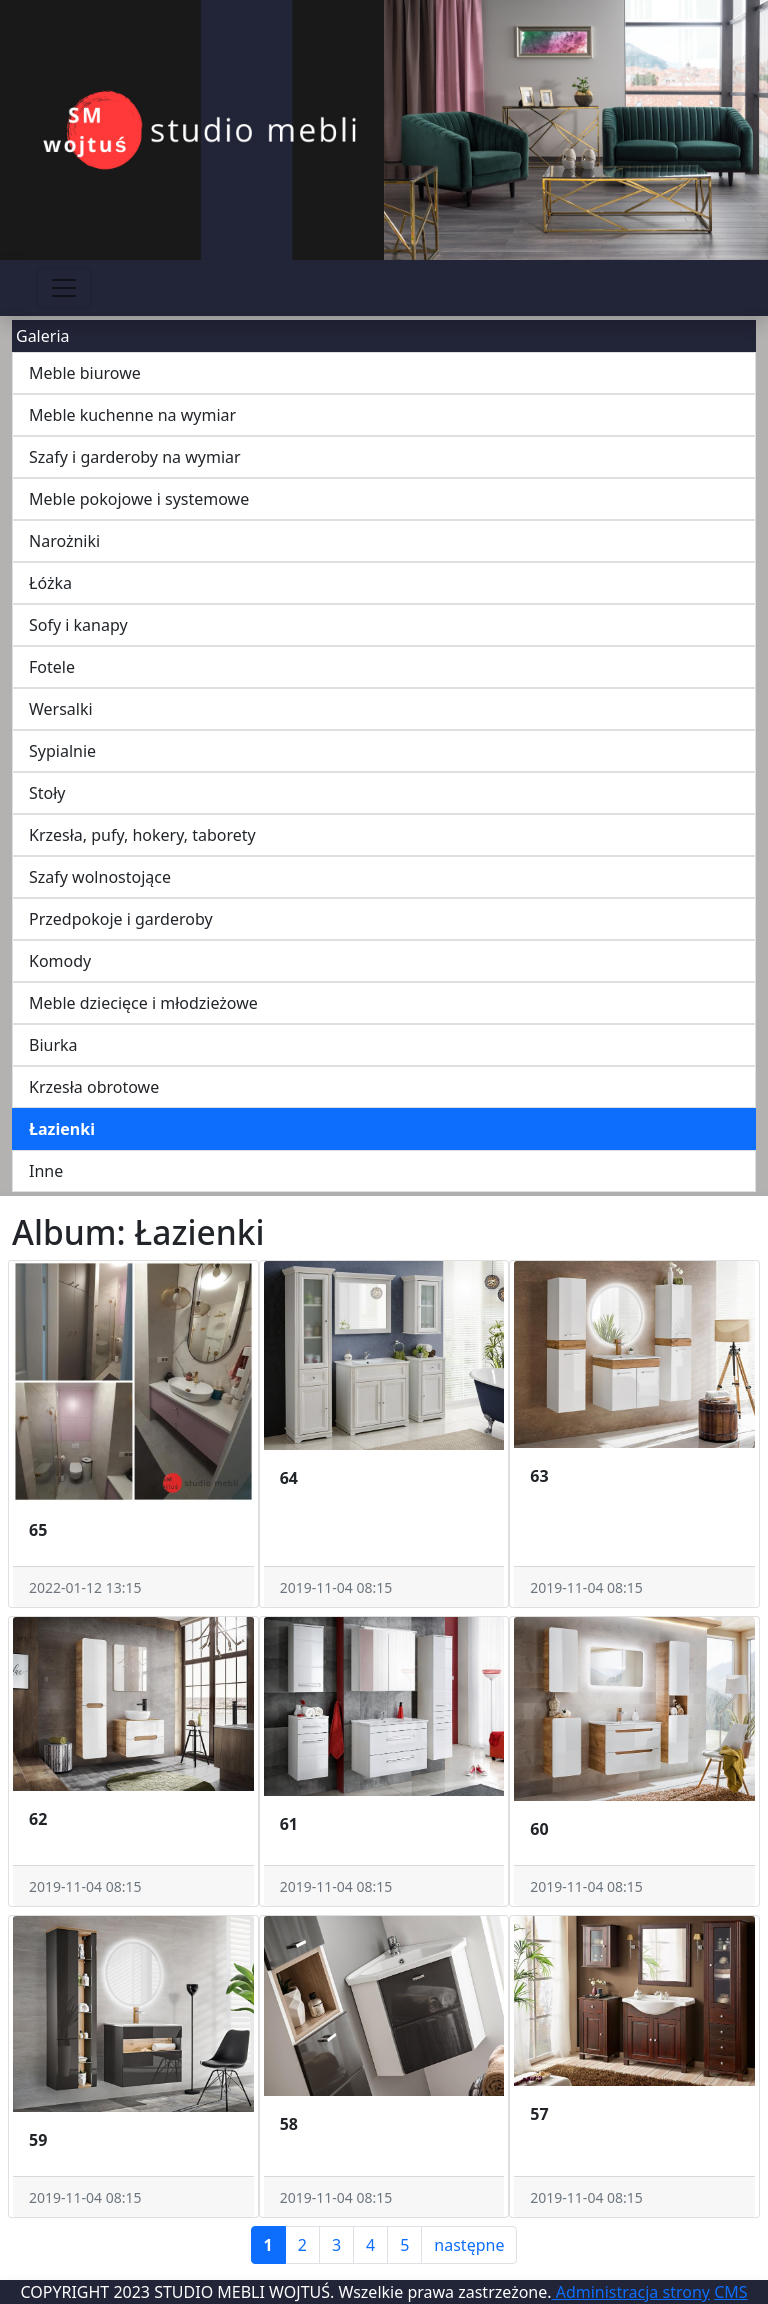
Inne (46, 1171)
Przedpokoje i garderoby (121, 919)
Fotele (52, 667)
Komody (60, 961)
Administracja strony (631, 2292)
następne (469, 2245)
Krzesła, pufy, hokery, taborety (142, 835)
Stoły (47, 793)
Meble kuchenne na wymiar (132, 415)
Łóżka (50, 583)
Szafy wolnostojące (100, 877)
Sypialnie (62, 751)
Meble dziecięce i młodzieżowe (143, 1003)
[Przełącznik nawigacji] (64, 288)
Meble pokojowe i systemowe (139, 499)
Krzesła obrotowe (94, 1087)
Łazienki (62, 1129)
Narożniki (64, 541)
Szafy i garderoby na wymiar (135, 457)
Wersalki (61, 709)
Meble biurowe (85, 373)
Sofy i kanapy (78, 625)
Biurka (53, 1045)
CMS (730, 2292)
